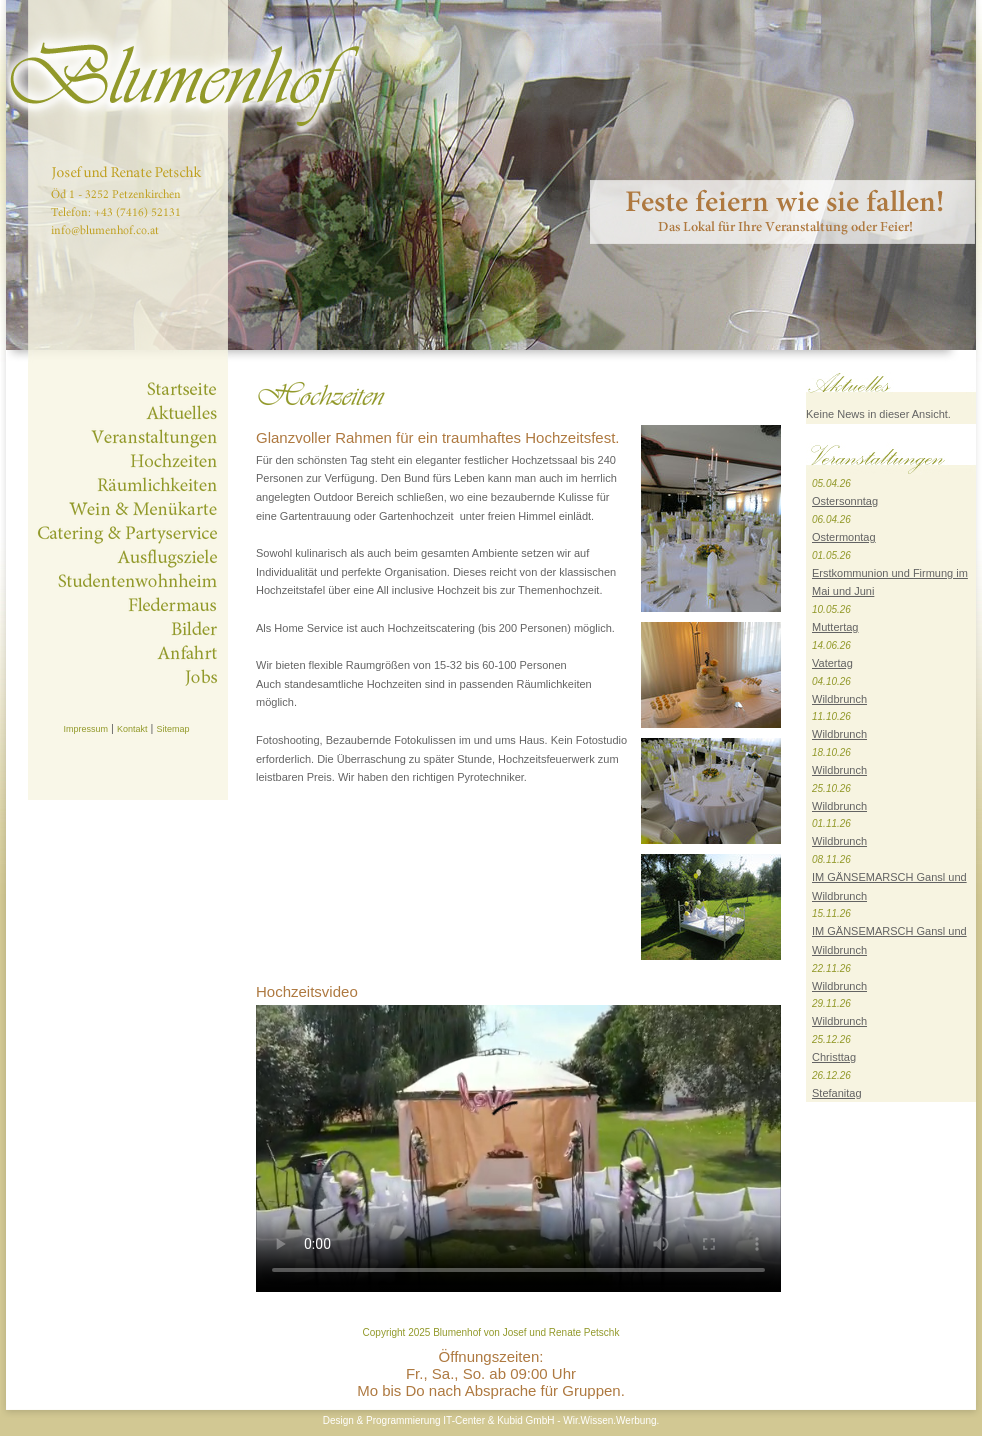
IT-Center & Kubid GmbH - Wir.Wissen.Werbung (549, 1420)
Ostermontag (844, 537)
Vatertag (832, 663)
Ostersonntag (845, 501)
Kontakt (132, 729)
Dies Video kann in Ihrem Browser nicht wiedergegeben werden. (518, 1148)
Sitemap (172, 729)
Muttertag (835, 627)
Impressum (85, 729)
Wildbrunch (839, 699)
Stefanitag (837, 1093)
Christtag (834, 1057)
